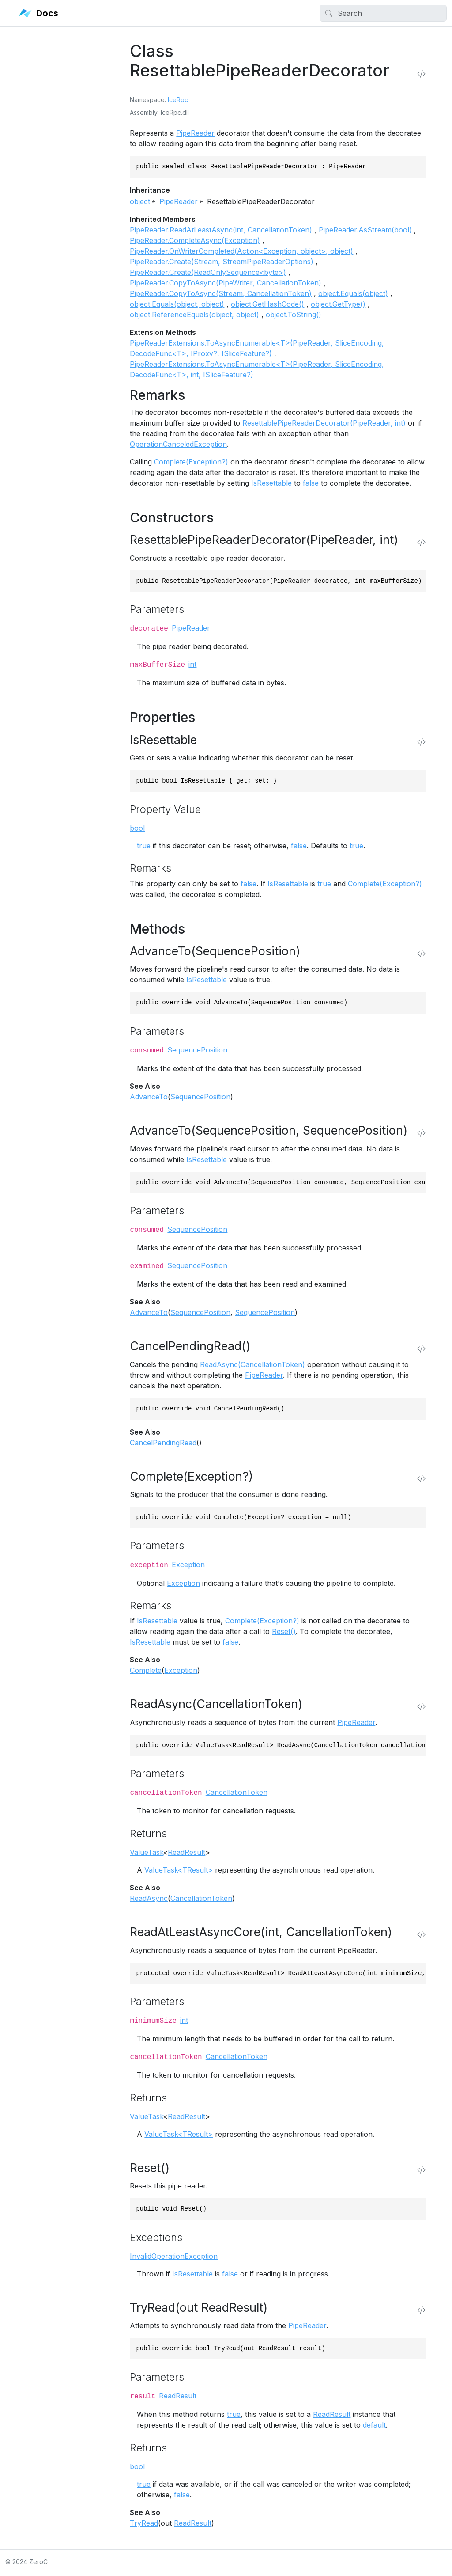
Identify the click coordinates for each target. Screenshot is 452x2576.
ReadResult (186, 1852)
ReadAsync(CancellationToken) (252, 1364)
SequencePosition (197, 1049)
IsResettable (271, 483)
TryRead (144, 2523)
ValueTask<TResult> (178, 1870)
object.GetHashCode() (267, 304)
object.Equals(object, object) (177, 304)
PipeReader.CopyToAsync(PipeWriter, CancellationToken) (225, 282)
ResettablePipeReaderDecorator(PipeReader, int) (324, 422)
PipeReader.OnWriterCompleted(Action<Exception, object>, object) (241, 251)
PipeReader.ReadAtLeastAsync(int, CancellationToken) (221, 229)
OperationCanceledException (178, 444)
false (311, 483)
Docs (38, 13)
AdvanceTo (149, 1096)
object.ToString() (293, 314)
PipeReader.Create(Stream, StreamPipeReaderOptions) (221, 261)
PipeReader (195, 133)
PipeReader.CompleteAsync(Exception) (195, 240)
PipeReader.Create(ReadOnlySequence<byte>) (208, 272)
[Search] (383, 13)
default (374, 2424)
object (140, 201)
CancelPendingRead (163, 1442)
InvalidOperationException (174, 2256)
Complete (146, 1670)
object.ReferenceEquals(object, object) (194, 314)
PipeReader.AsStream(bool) (365, 229)
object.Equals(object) (353, 293)
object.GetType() (338, 304)
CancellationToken (236, 1792)
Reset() (284, 1631)
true (144, 845)
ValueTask (146, 1852)
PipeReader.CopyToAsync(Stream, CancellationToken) (221, 293)
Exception (188, 1564)
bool (137, 828)
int (192, 664)
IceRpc (178, 99)
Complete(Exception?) (191, 461)
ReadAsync (149, 1898)
